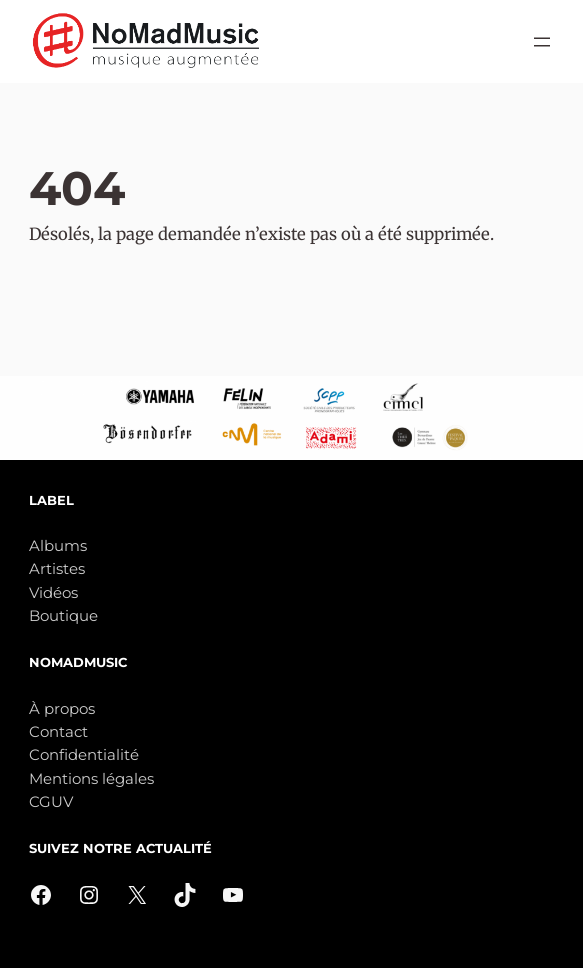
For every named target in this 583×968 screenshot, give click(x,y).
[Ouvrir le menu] (542, 42)
